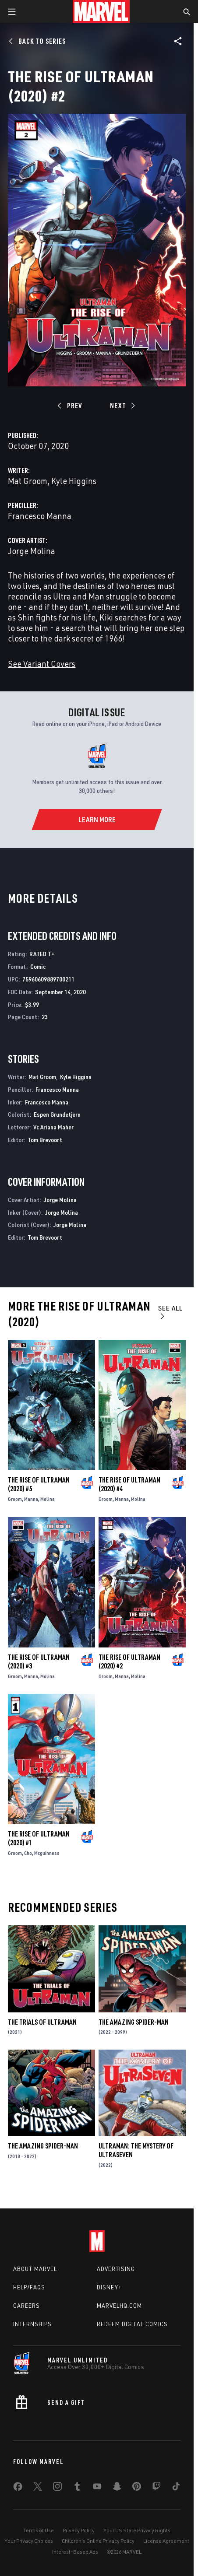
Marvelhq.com (119, 2305)
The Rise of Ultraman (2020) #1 (39, 1838)
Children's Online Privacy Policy (98, 2540)
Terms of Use (38, 2530)
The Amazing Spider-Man (134, 2022)
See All (170, 1312)
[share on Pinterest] (136, 2488)
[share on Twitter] (37, 2488)
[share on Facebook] (17, 2488)
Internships (32, 2323)
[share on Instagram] (57, 2488)
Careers (26, 2305)
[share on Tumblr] (77, 2488)
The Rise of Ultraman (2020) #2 (129, 1661)
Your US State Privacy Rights (136, 2530)
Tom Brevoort (45, 1139)
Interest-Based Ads (75, 2551)
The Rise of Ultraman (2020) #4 (129, 1484)
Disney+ (109, 2287)
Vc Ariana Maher (53, 1127)
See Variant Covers (41, 664)
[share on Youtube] (97, 2488)
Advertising (116, 2268)
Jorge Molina (31, 551)
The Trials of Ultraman (42, 2022)
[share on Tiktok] (176, 2488)
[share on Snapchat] (117, 2488)
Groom (15, 1499)
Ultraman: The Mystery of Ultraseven (136, 2150)
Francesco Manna (39, 516)
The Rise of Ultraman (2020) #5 (39, 1484)
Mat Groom (27, 481)
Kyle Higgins (73, 481)
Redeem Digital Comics (132, 2323)
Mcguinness (47, 1853)
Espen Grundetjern (57, 1114)
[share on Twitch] (156, 2488)
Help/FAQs (29, 2287)
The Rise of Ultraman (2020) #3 (39, 1661)
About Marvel (35, 2268)
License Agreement (166, 2540)
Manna (31, 1499)
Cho (28, 1853)
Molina (47, 1499)
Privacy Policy (79, 2530)
